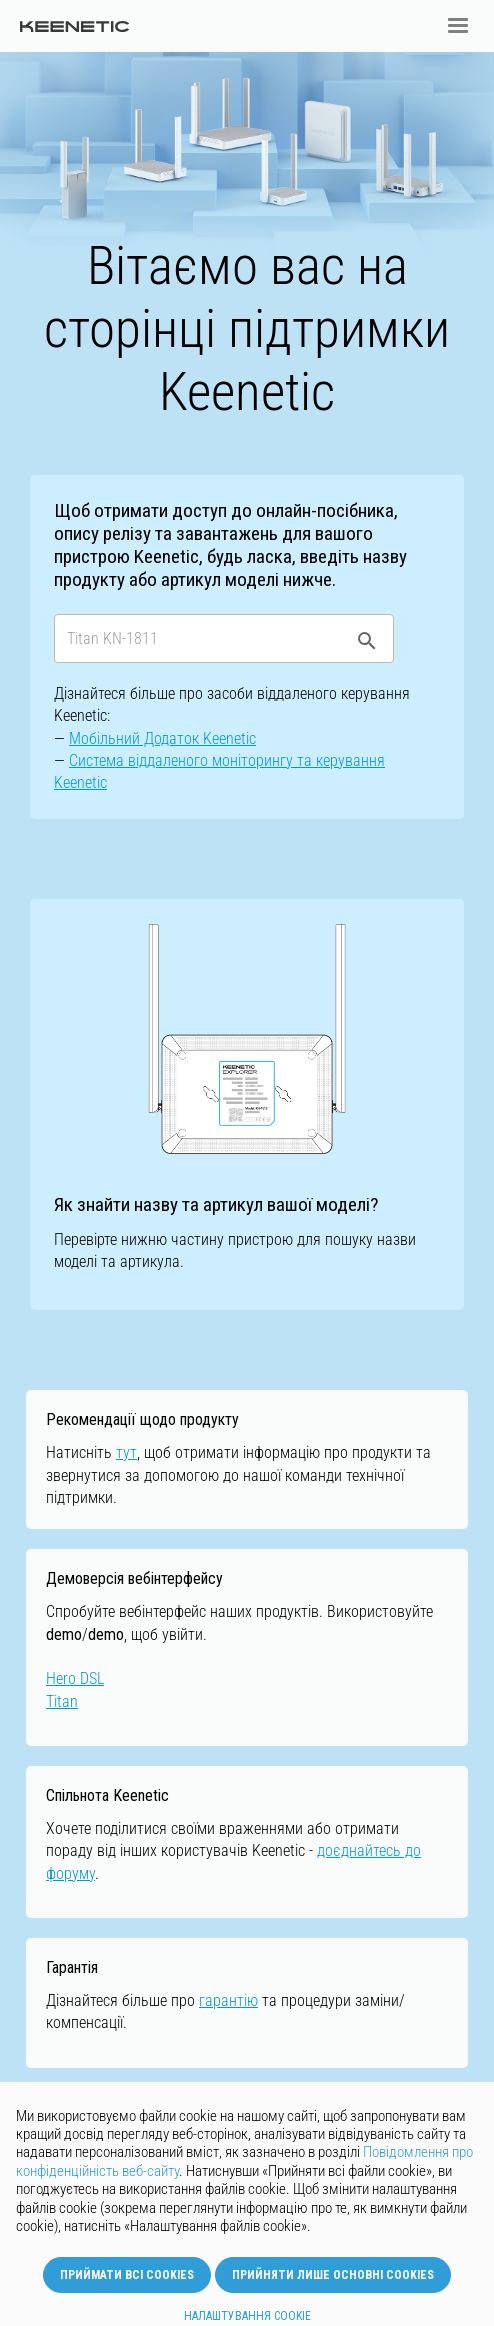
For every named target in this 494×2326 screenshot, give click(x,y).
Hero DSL (75, 1678)
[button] (458, 26)
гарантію (228, 2000)
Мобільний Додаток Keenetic (162, 738)
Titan (62, 1701)
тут (126, 1452)
